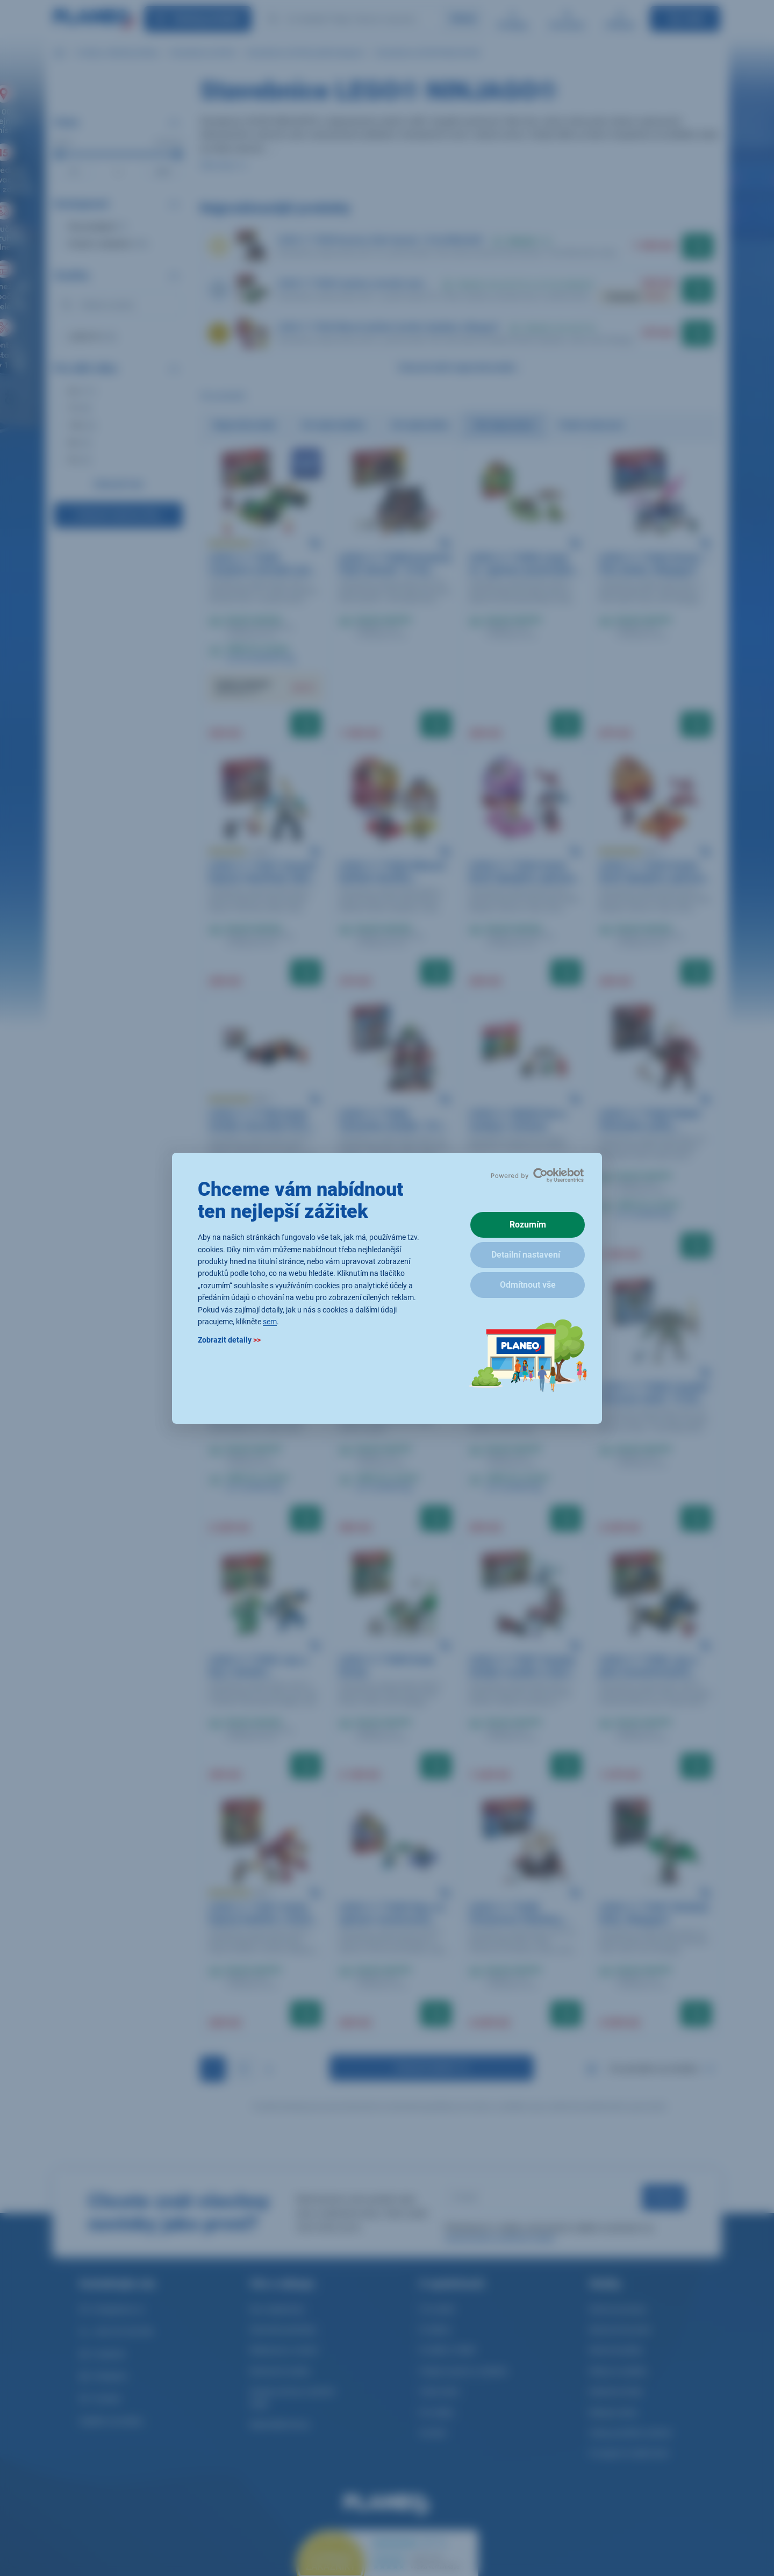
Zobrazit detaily (229, 1340)
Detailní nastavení (525, 1255)
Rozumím (528, 1224)
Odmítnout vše (528, 1285)
